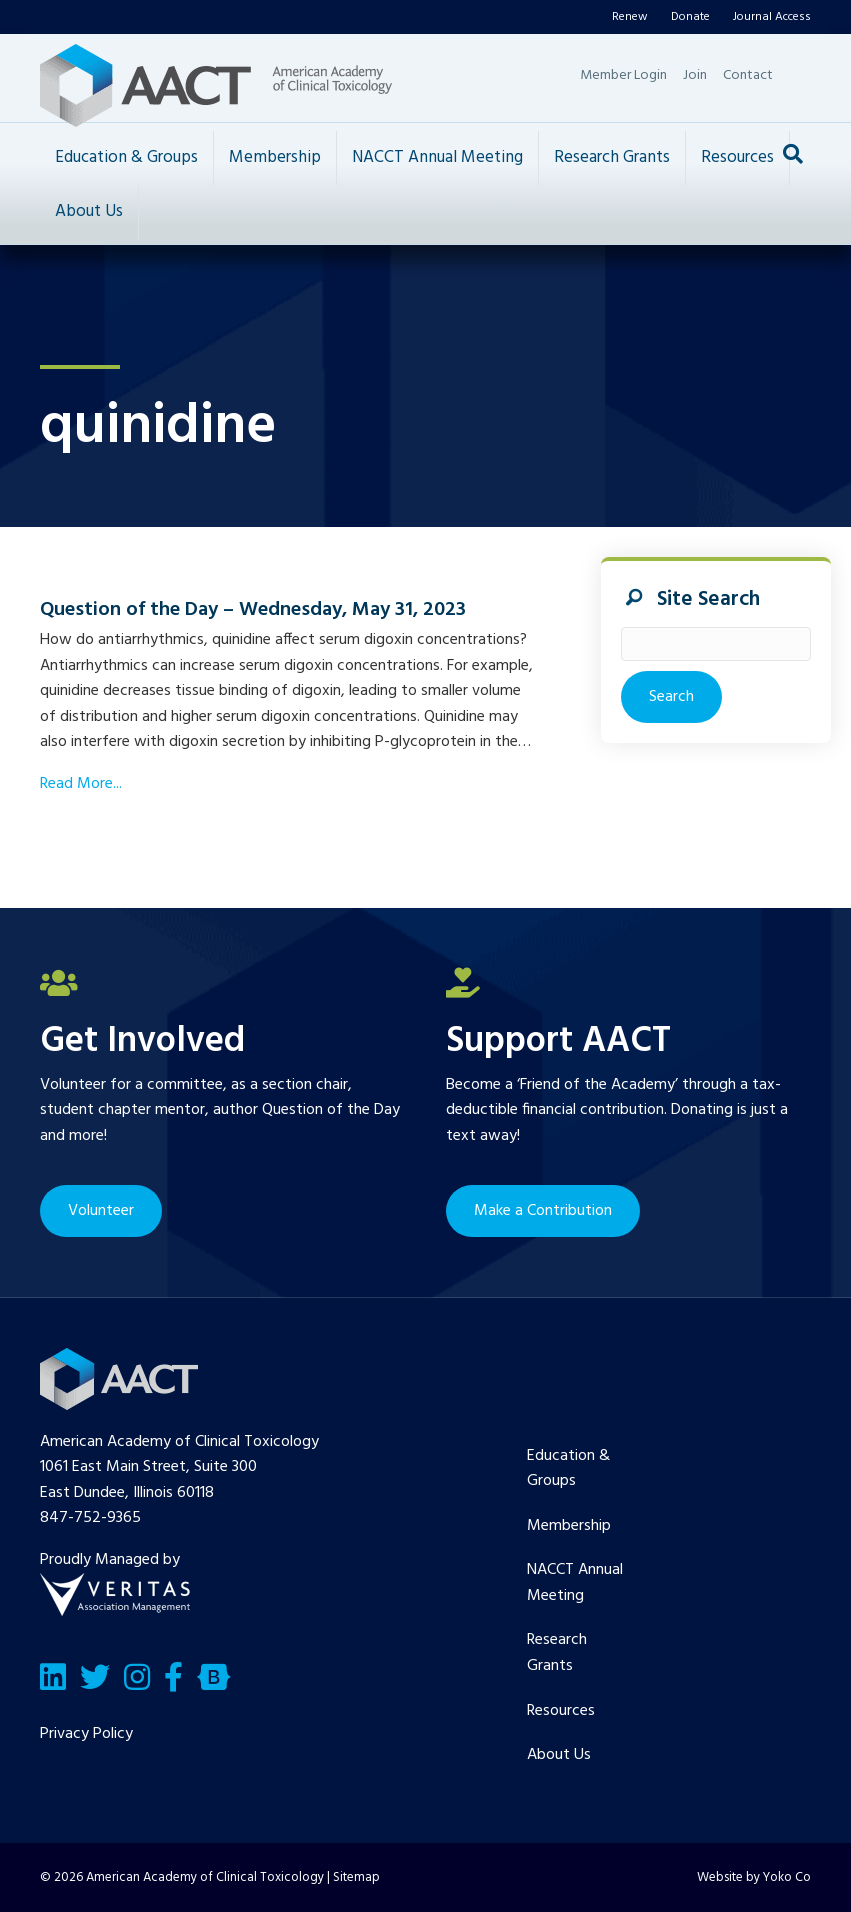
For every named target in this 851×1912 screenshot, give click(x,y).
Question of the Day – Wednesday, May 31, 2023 (253, 610)
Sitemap (356, 1877)
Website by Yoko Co (754, 1877)
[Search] (793, 154)
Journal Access (772, 17)
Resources (737, 157)
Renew (630, 17)
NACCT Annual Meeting (437, 157)
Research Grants (612, 157)
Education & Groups (126, 157)
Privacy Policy (86, 1734)
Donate (690, 17)
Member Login (623, 75)
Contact (748, 75)
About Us (89, 211)
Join (695, 75)
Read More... (81, 784)
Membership (275, 157)
